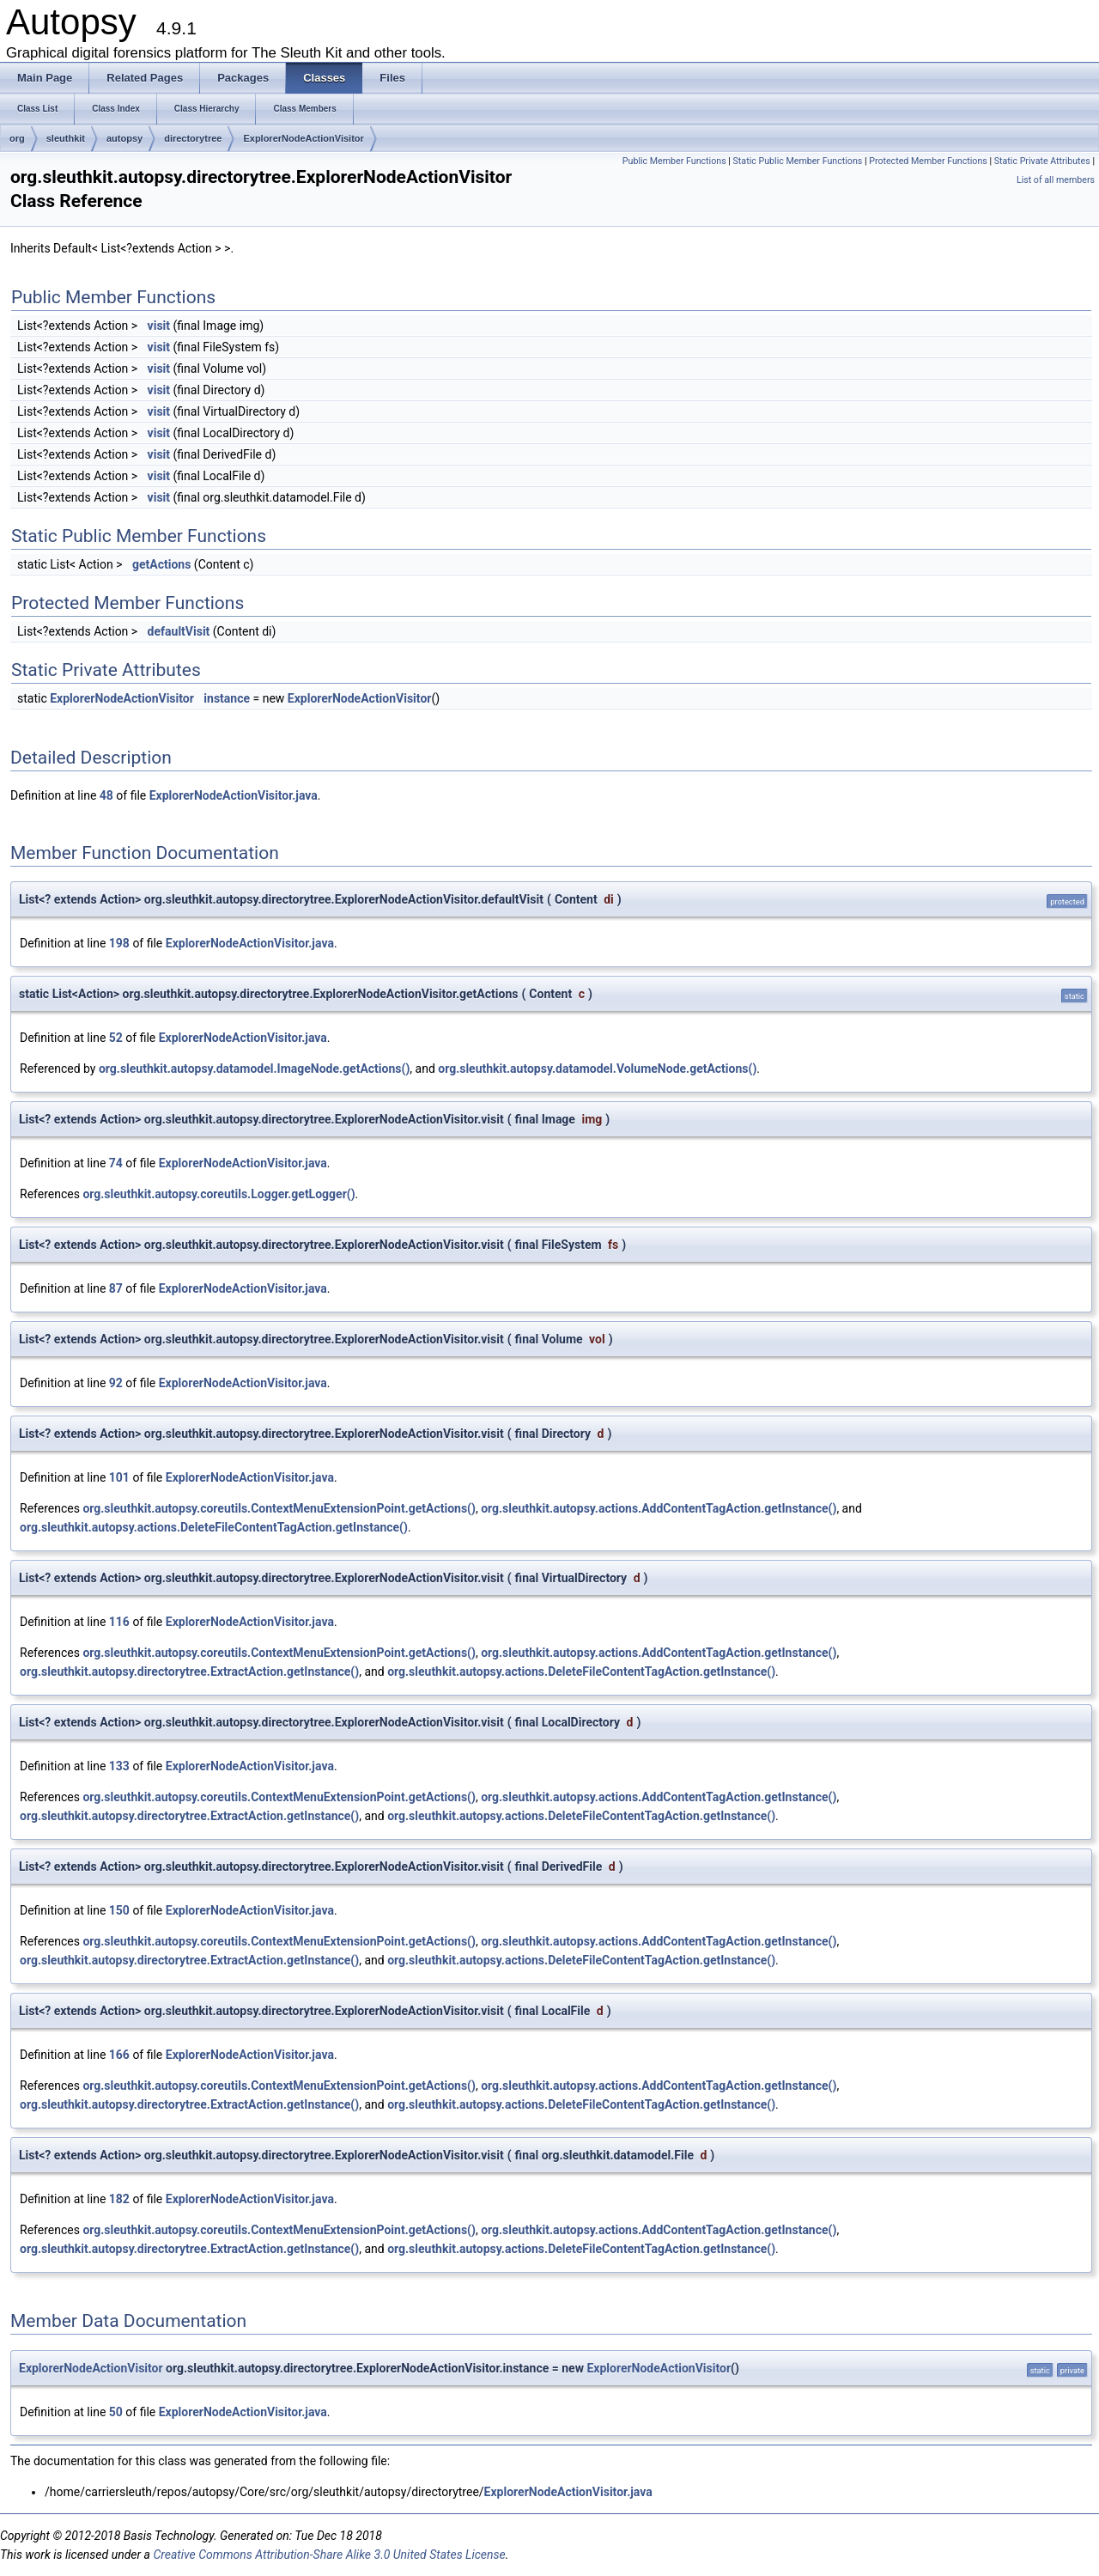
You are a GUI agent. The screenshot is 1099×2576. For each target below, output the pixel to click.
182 (119, 2199)
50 (116, 2412)
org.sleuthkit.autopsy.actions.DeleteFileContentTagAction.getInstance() (214, 1527)
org (17, 138)
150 (119, 1910)
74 (116, 1163)
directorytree (193, 138)
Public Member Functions (674, 161)
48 (106, 795)
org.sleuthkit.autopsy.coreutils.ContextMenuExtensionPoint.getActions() (279, 1508)
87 (116, 1288)
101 (119, 1477)
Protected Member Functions (928, 161)
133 (119, 1766)
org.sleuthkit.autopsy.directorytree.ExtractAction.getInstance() (189, 1671)
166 (119, 2054)
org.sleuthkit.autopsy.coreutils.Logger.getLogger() (218, 1194)
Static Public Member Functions (798, 161)
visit (159, 325)
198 (119, 943)
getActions (161, 564)
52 (116, 1037)
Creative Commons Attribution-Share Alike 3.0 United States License (329, 2554)
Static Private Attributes (1042, 161)
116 (119, 1622)
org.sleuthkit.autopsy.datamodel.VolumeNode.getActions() (597, 1068)
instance (226, 698)
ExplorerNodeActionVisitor (303, 138)
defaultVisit (179, 631)
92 (116, 1383)
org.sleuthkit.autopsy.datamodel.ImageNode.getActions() (254, 1068)
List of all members (1056, 180)
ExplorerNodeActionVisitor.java (233, 795)
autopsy (124, 138)
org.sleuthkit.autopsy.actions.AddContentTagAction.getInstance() (658, 1508)
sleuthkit (65, 138)
